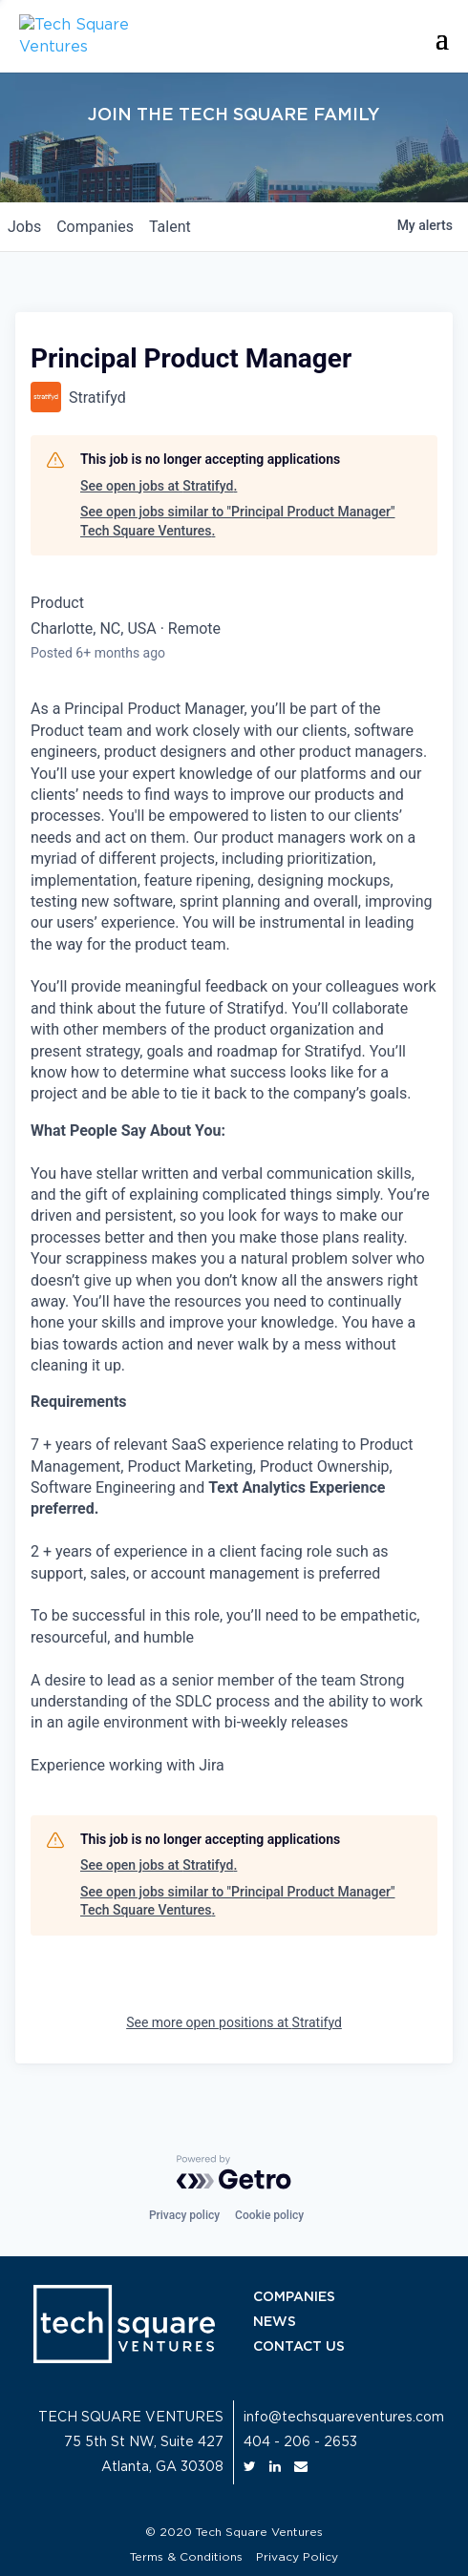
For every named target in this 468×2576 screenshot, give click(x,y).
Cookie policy (269, 2215)
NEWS (274, 2322)
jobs (24, 227)
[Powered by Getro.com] (234, 2172)
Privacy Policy (297, 2557)
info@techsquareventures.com (344, 2417)
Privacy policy (184, 2215)
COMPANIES (294, 2297)
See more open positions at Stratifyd (234, 2022)
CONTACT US (299, 2347)
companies (95, 227)
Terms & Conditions (186, 2557)
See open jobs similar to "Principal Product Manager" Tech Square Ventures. (237, 521)
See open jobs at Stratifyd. (158, 485)
